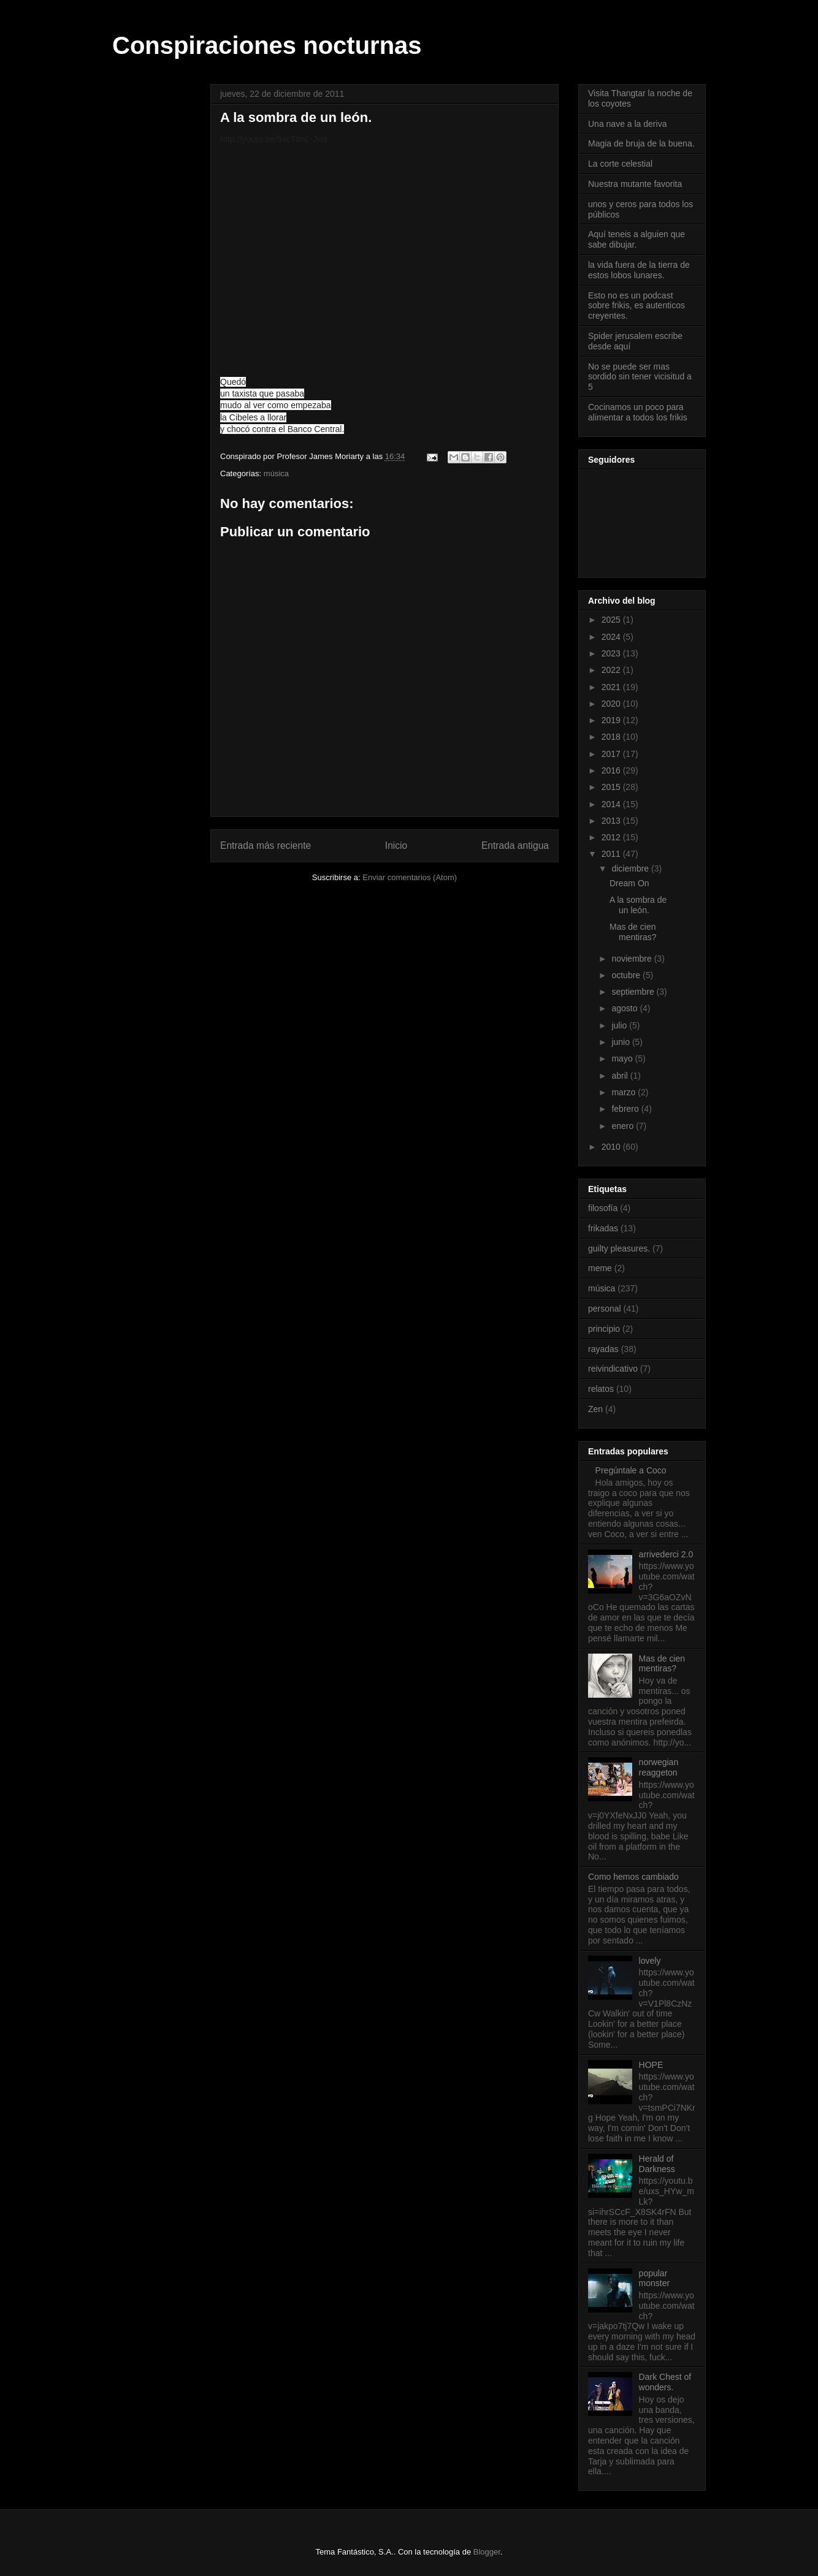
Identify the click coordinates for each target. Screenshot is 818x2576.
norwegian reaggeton (659, 1767)
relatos (601, 1389)
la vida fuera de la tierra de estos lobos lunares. (639, 270)
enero (623, 1126)
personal (604, 1308)
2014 (612, 804)
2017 (612, 754)
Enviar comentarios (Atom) (409, 877)
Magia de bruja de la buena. (641, 143)
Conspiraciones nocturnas (267, 45)
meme (600, 1268)
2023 (612, 653)
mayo (623, 1058)
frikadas (603, 1228)
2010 (612, 1147)
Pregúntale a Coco (631, 1470)
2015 (612, 787)
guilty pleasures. (619, 1248)
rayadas (603, 1349)
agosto (625, 1008)
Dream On (629, 883)
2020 (612, 704)
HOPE (651, 2065)
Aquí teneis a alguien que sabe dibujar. (636, 239)
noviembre (632, 958)
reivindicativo (613, 1368)
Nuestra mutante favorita (635, 184)
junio (621, 1042)
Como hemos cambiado (633, 1877)
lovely (650, 1961)
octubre (627, 975)
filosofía (602, 1208)
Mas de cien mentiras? (633, 932)
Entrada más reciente (265, 845)
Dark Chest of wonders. (665, 2382)
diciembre (631, 868)
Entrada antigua (515, 845)
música (276, 473)
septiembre (633, 992)
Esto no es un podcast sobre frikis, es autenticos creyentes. (636, 306)
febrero (626, 1109)
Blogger (486, 2551)
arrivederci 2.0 (666, 1554)
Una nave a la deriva (627, 124)
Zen (595, 1409)
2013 (612, 821)
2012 (612, 837)
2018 (612, 737)
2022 (612, 670)
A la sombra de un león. (638, 905)
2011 (612, 854)
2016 (612, 770)
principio (604, 1329)
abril (620, 1076)
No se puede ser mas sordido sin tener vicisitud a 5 (640, 377)
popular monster (654, 2278)
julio (620, 1025)
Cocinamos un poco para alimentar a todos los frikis (637, 412)
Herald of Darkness (657, 2164)
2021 (612, 687)
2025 (612, 620)
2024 (612, 637)
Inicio (396, 845)
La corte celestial (620, 164)
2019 (612, 720)
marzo (624, 1092)
